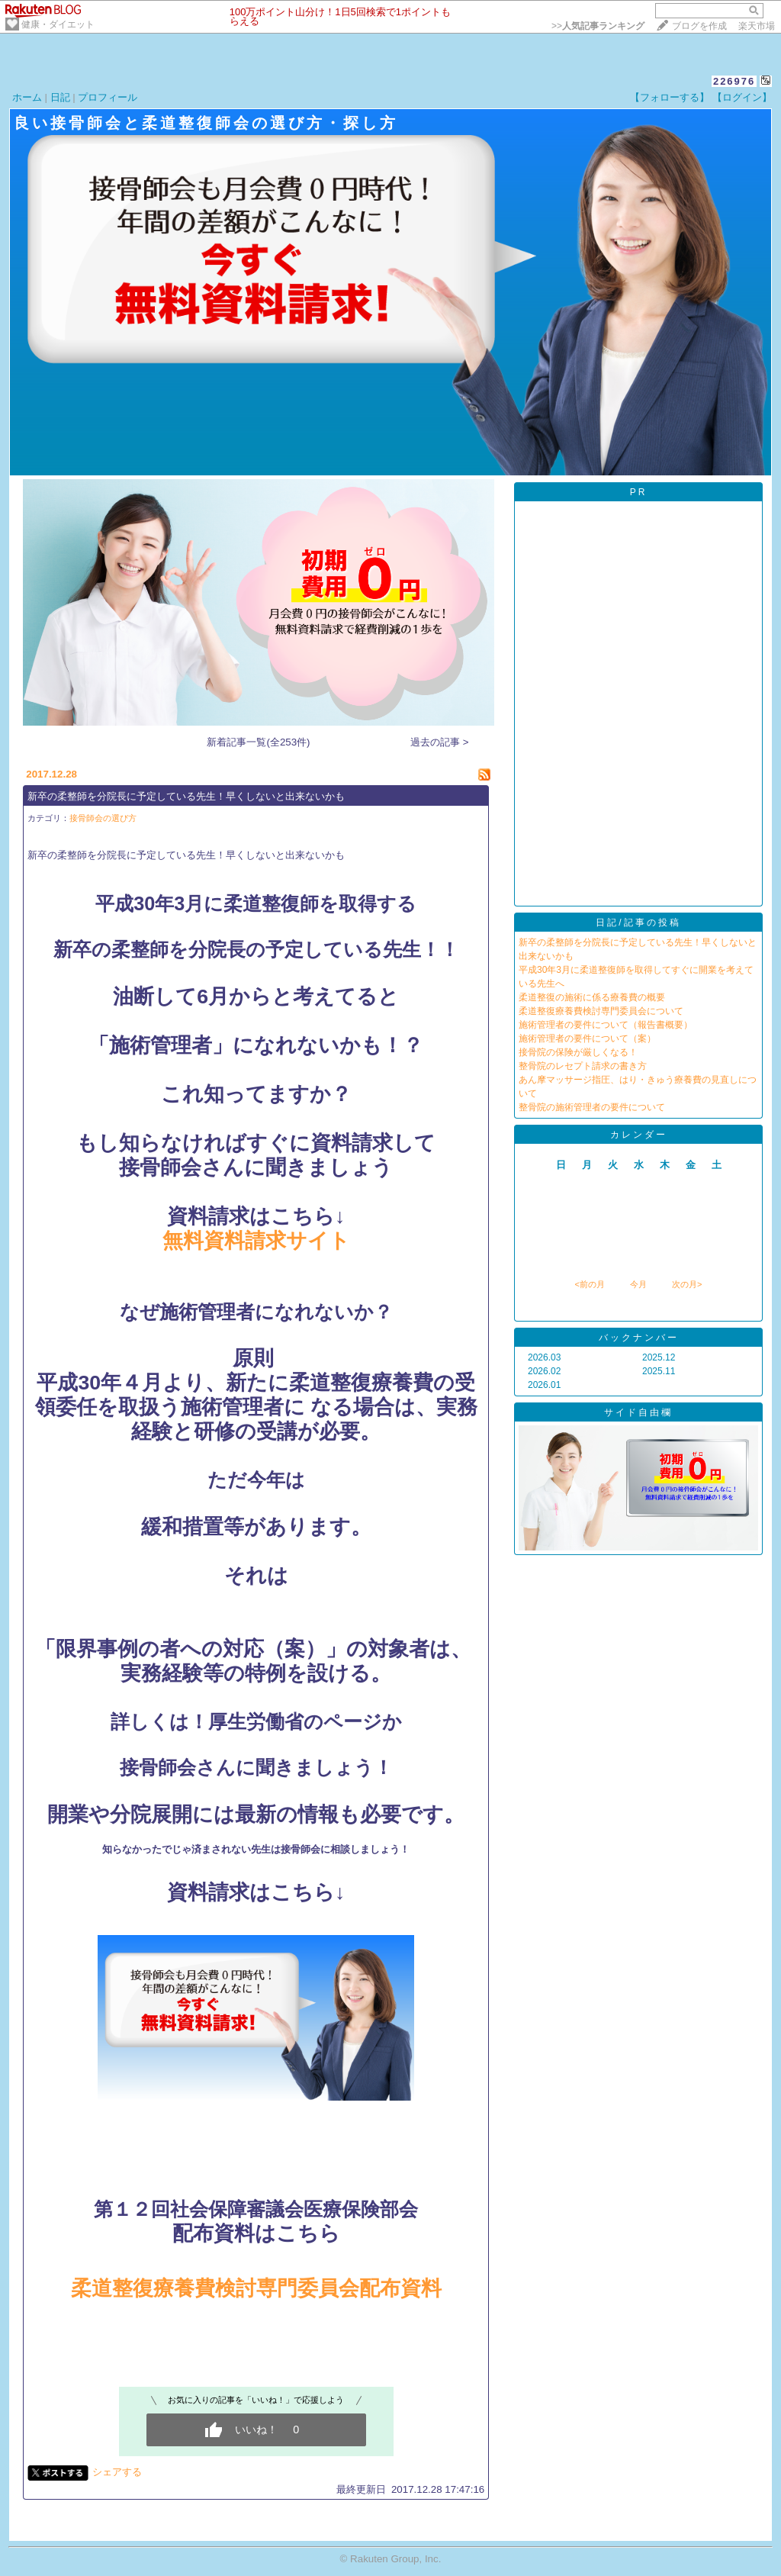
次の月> (687, 1284)
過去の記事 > (439, 742)
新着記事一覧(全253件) (258, 742)
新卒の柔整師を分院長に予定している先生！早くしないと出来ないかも (186, 796)
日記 (60, 97)
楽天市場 (756, 26)
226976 (734, 81)
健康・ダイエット (58, 24)
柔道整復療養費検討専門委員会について (601, 1011)
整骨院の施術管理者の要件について (592, 1107)
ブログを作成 (699, 26)
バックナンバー (639, 1337)
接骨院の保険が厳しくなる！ (578, 1052)
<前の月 (589, 1284)
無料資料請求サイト (256, 1240)
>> (597, 26)
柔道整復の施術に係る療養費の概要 (592, 997)
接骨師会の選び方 (103, 818)
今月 (638, 1284)
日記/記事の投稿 (638, 922)
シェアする (117, 2472)
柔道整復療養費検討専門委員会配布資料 (256, 2288)
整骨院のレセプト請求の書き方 (583, 1066)
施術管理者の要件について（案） (587, 1038)
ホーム (27, 97)
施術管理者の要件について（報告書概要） (606, 1024)
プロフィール (107, 97)
